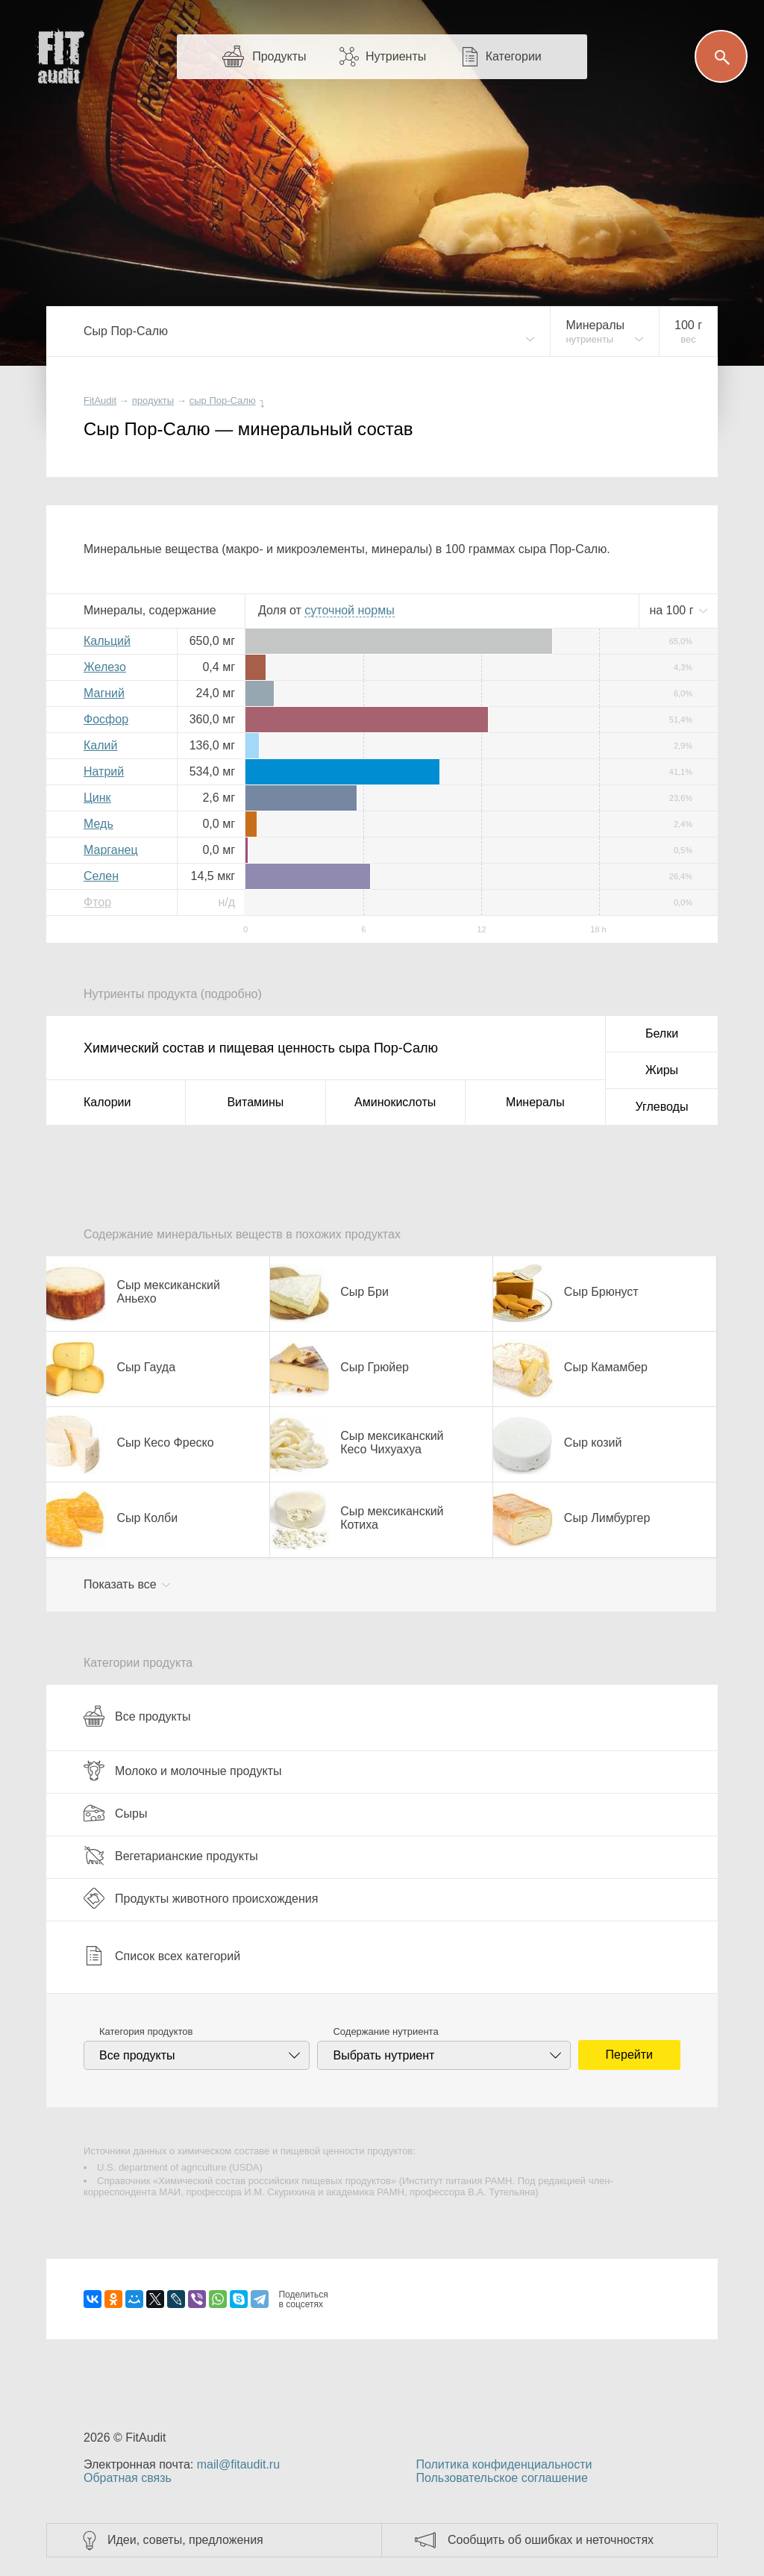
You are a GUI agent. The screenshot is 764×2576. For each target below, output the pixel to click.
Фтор (97, 902)
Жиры (661, 1070)
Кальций (107, 640)
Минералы (535, 1102)
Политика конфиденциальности (504, 2464)
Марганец (111, 849)
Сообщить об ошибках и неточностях (551, 2539)
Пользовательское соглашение (501, 2477)
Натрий (104, 771)
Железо (105, 667)
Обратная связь (128, 2477)
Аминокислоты (395, 1102)
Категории (514, 56)
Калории (107, 1102)
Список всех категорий (162, 1955)
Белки (661, 1033)
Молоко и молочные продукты (182, 1770)
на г (673, 610)
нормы (349, 610)
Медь (98, 823)
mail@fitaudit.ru (238, 2464)
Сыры (115, 1813)
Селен (101, 876)
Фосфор (106, 719)
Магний (104, 693)
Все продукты (137, 1716)
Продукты (279, 56)
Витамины (255, 1102)
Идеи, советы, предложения (185, 2539)
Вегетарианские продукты (171, 1855)
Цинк (97, 797)
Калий (100, 745)
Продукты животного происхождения (201, 1898)
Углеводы (662, 1106)
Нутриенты (396, 56)
